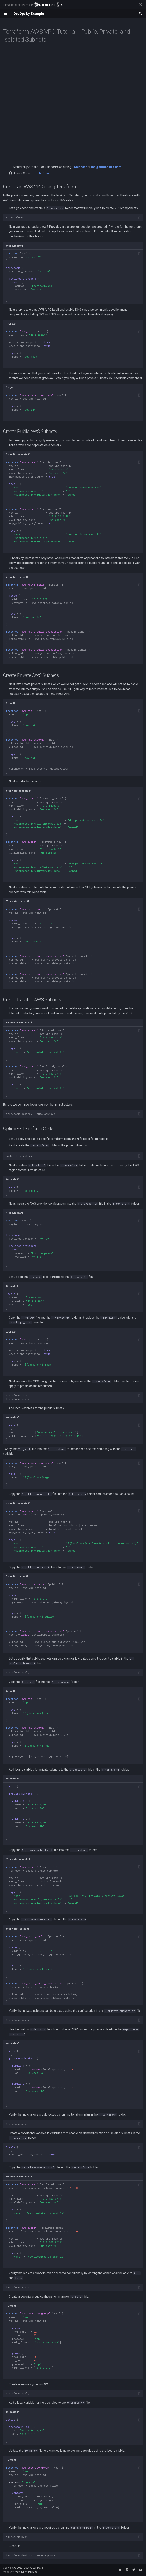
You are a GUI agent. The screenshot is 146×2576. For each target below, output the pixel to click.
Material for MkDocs (26, 2571)
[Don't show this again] (140, 4)
